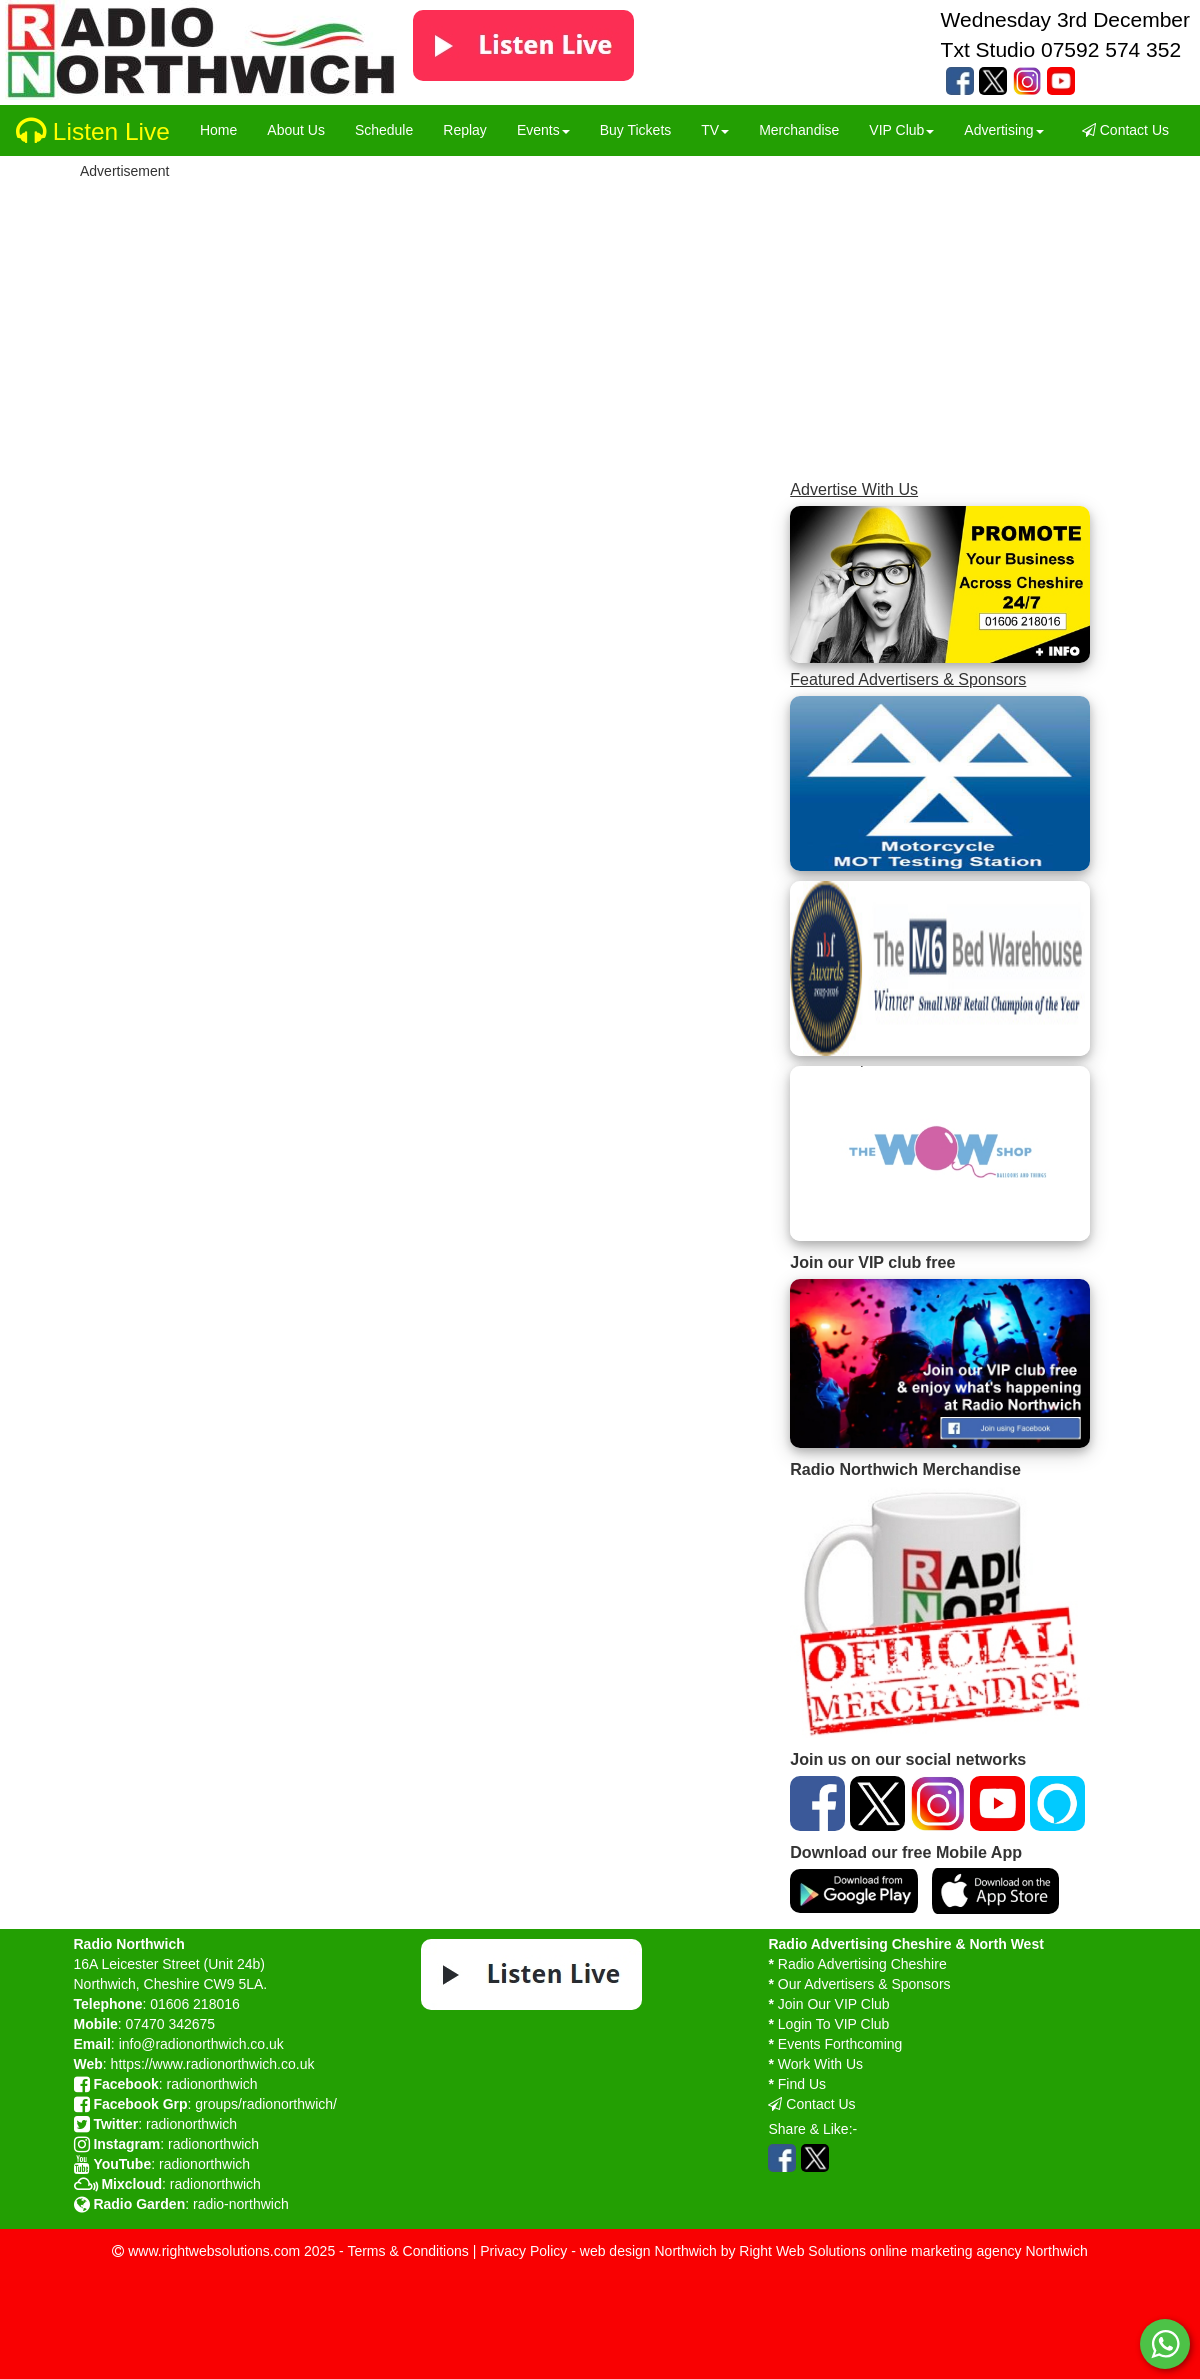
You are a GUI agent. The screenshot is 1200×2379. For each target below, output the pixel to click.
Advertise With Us (854, 489)
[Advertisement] (632, 323)
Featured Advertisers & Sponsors (908, 679)
